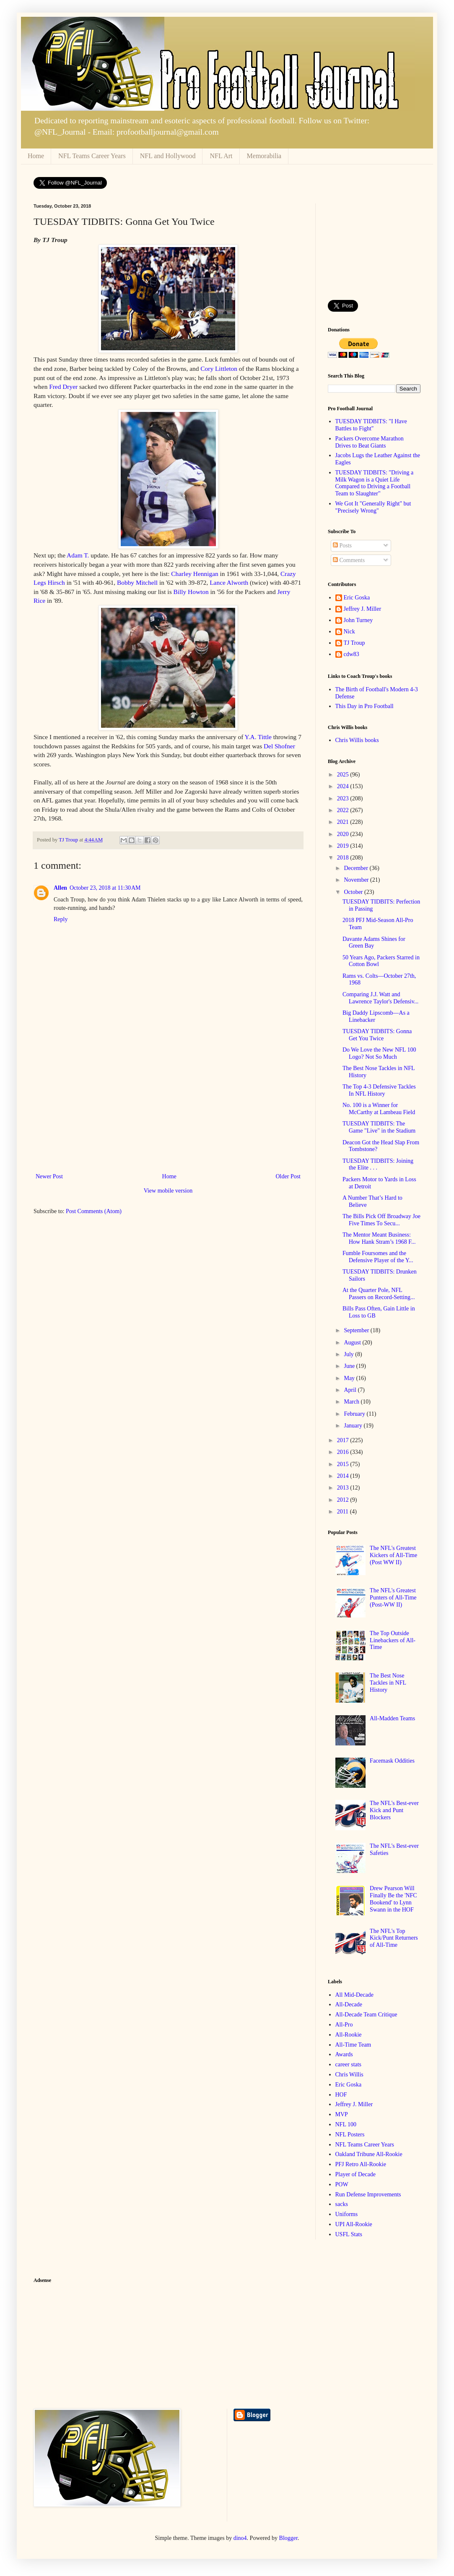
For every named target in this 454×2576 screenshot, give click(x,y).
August (353, 1342)
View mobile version (168, 1191)
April (351, 1390)
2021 (343, 822)
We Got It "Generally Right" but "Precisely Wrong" (373, 507)
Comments (349, 560)
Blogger (288, 2538)
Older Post (288, 1176)
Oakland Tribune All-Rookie (368, 2154)
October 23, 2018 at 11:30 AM (105, 888)
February (355, 1414)
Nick (349, 631)
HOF (341, 2095)
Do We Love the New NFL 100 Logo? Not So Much (379, 1053)
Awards (344, 2054)
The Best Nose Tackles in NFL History (388, 1682)
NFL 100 (345, 2124)
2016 (343, 1452)
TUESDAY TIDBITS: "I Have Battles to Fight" (371, 425)
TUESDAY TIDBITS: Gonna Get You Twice (377, 1035)
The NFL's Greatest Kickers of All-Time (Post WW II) (393, 1555)
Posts (342, 545)
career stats (348, 2064)
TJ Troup (354, 643)
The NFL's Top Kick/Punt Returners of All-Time (394, 1938)
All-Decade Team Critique (366, 2014)
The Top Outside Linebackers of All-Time (392, 1640)
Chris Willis (349, 2074)
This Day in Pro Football (364, 706)
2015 (343, 1464)
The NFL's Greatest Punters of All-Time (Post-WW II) (393, 1597)
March (352, 1402)
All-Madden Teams (392, 1718)
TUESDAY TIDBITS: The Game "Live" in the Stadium (378, 1127)
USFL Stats (348, 2234)
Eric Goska (357, 597)
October (354, 892)
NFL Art (221, 155)
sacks (341, 2204)
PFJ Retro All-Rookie (360, 2164)
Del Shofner (279, 746)
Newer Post (49, 1176)
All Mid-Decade (354, 1995)
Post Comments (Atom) (94, 1211)
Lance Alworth (229, 582)
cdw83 (351, 654)
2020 (343, 834)
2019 (343, 846)
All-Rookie (348, 2035)
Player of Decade (355, 2174)
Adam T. (78, 555)
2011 (343, 1511)
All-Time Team (353, 2045)
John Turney (358, 620)
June (350, 1366)
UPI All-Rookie (353, 2224)
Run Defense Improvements (368, 2194)
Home (36, 155)
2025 (343, 774)
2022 (343, 810)
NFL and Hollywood (168, 155)
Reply (60, 919)
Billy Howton (190, 591)
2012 (343, 1500)
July (349, 1354)
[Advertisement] (168, 1108)
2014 (343, 1476)
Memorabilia (264, 155)
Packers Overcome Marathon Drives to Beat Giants (369, 442)
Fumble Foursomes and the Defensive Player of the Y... (377, 1256)
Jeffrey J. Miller (362, 609)
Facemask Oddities (392, 1761)
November (357, 880)
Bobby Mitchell (137, 582)
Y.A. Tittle (258, 736)
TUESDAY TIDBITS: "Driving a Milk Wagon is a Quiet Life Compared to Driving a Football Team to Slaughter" (374, 483)
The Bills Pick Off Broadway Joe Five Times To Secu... (381, 1220)
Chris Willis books (357, 740)
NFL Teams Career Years (92, 155)
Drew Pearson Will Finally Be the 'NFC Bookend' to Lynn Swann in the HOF (393, 1898)
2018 (343, 857)
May (350, 1378)
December (356, 868)
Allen (60, 888)
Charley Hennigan (194, 573)
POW (341, 2184)
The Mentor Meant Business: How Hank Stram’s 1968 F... (379, 1238)
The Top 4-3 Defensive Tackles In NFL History (379, 1090)
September (357, 1330)
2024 (343, 786)
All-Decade (349, 2004)
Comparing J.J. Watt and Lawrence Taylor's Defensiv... (380, 998)
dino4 (240, 2538)
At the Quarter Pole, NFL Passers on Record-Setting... (378, 1293)
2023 (343, 798)
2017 (343, 1440)
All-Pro (344, 2024)
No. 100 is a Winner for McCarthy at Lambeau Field (378, 1108)
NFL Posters (350, 2134)
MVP (341, 2114)
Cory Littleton (218, 368)
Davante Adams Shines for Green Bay (373, 942)
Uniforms (346, 2214)
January (353, 1425)
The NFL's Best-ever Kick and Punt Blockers (394, 1810)
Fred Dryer (63, 386)
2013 (343, 1488)
